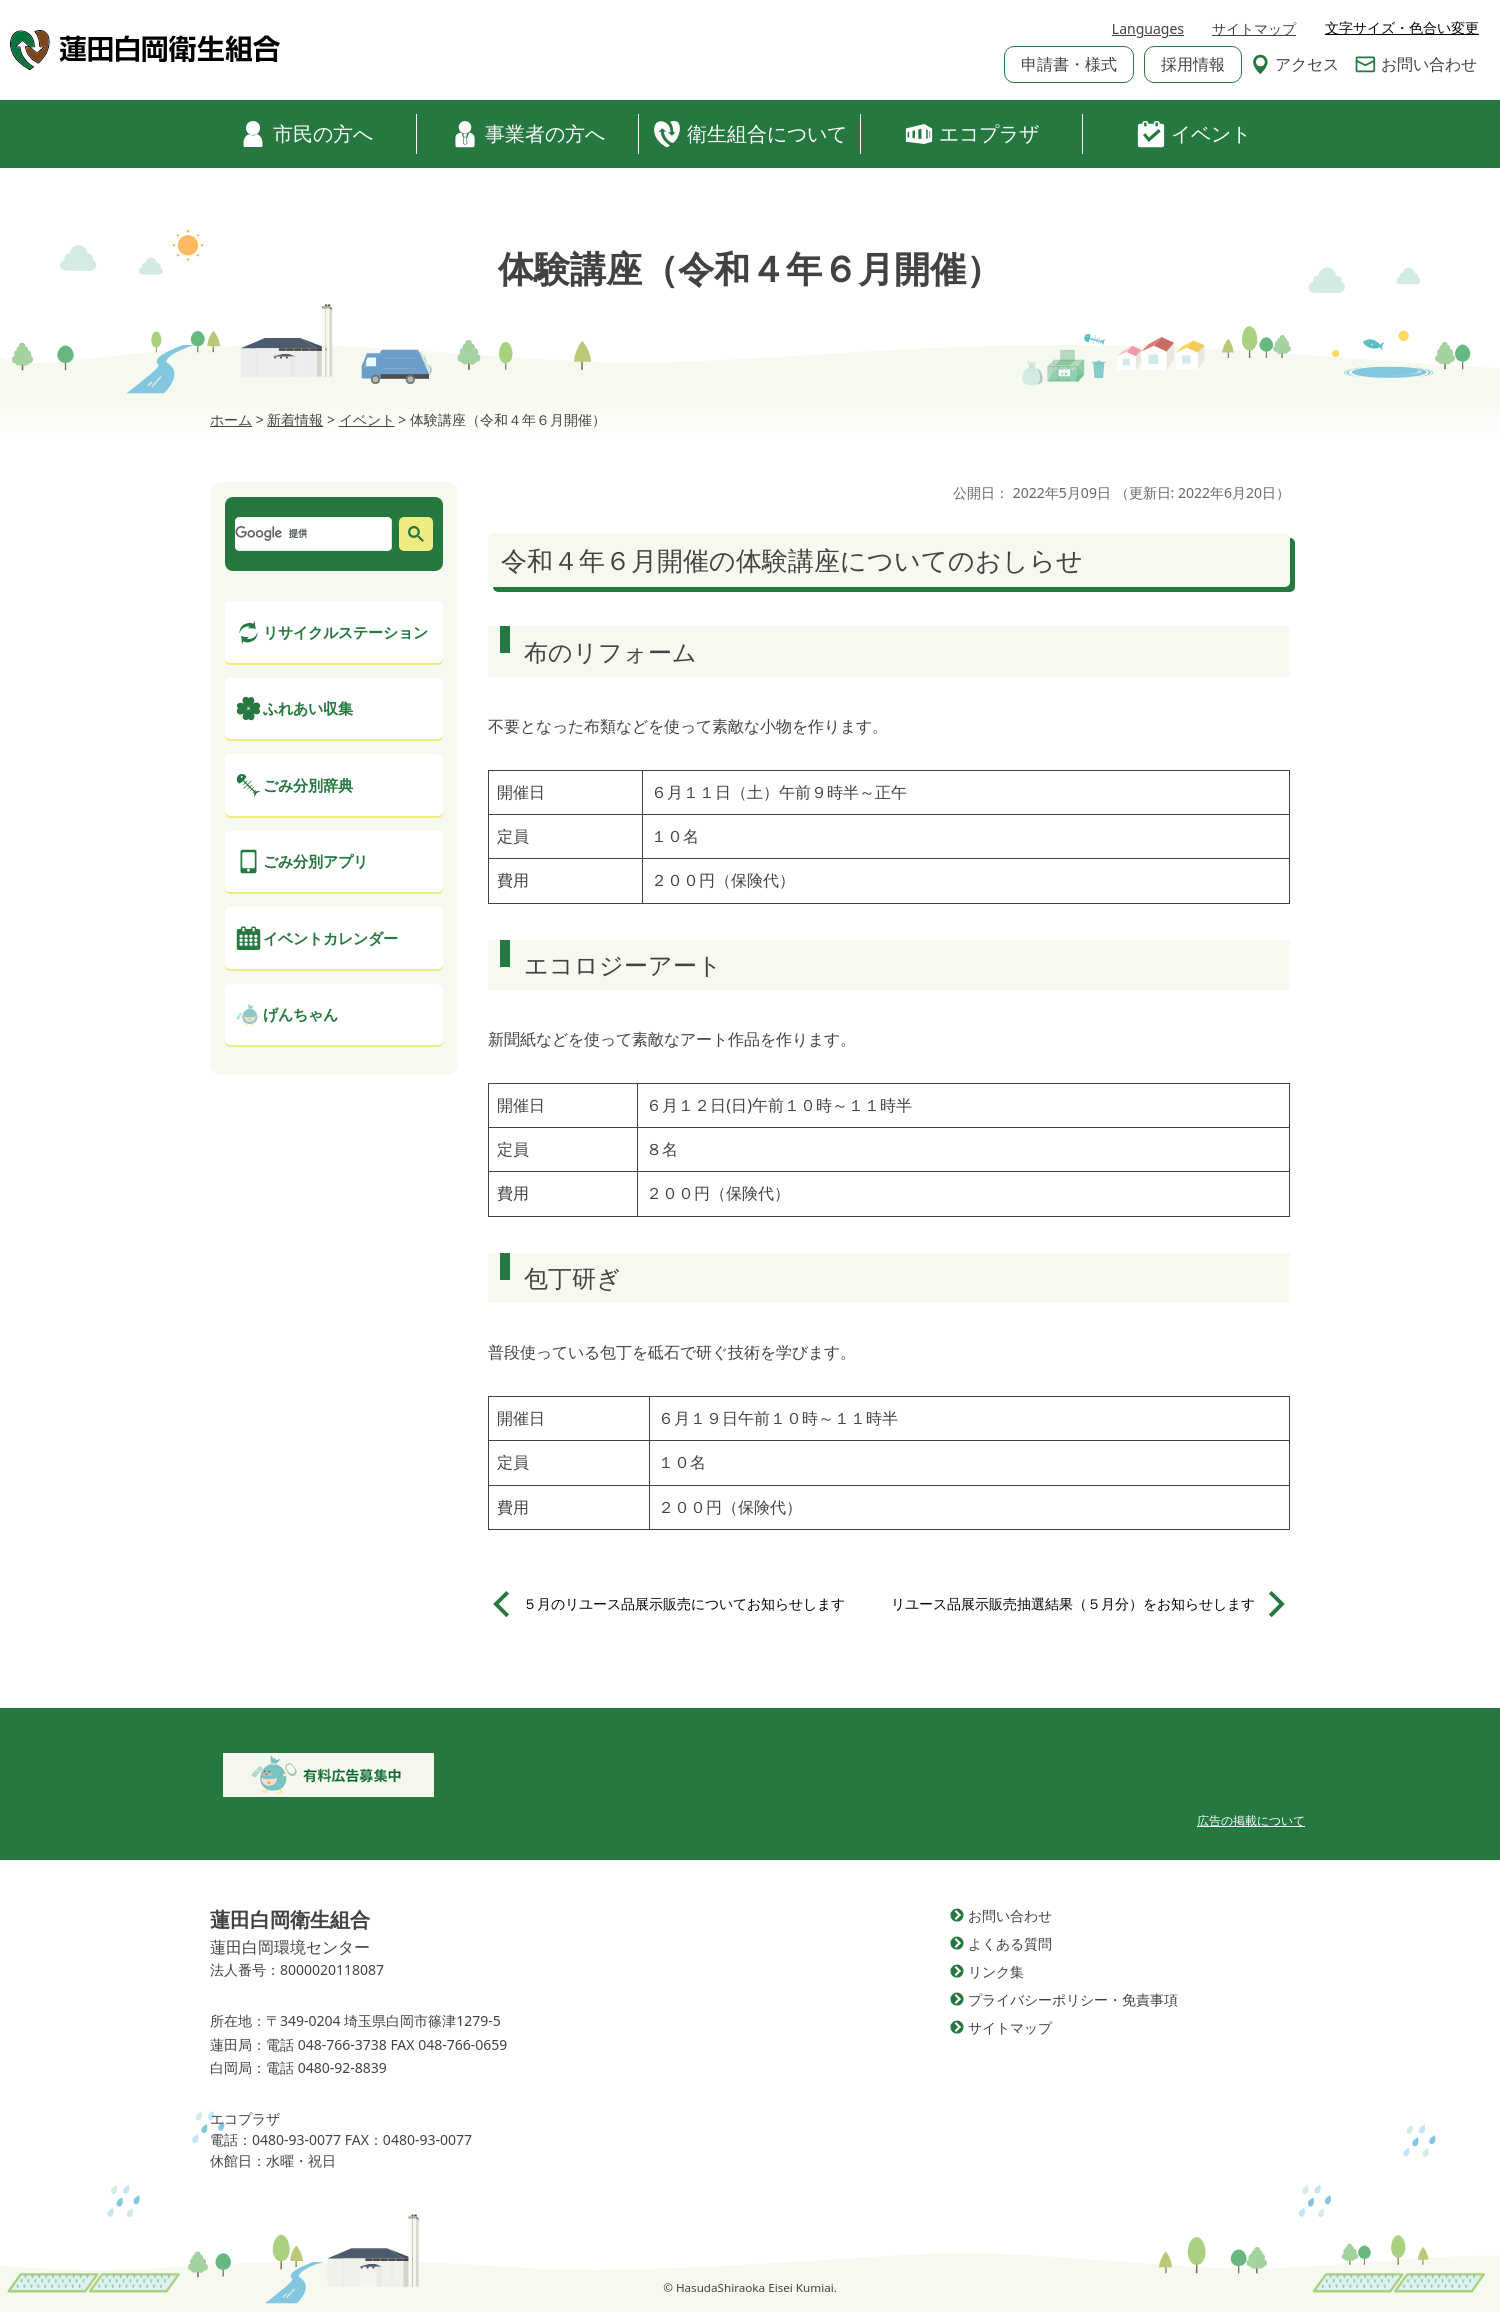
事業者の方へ (528, 134)
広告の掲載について (1251, 1820)
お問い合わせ (1416, 64)
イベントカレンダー (330, 938)
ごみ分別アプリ (315, 861)
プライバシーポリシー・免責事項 (1073, 1999)
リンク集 (996, 1971)
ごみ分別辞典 (308, 785)
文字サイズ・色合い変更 (1402, 28)
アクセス (1295, 64)
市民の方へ (306, 134)
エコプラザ (972, 134)
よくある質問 (1010, 1943)
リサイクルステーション (345, 632)
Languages (1148, 28)
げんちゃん (300, 1014)
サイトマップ (1254, 28)
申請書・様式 (1069, 64)
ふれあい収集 (308, 708)
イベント (1194, 134)
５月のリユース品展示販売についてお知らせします (684, 1603)
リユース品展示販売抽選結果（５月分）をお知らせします (1073, 1603)
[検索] (311, 534)
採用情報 (1193, 64)
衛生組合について (750, 134)
